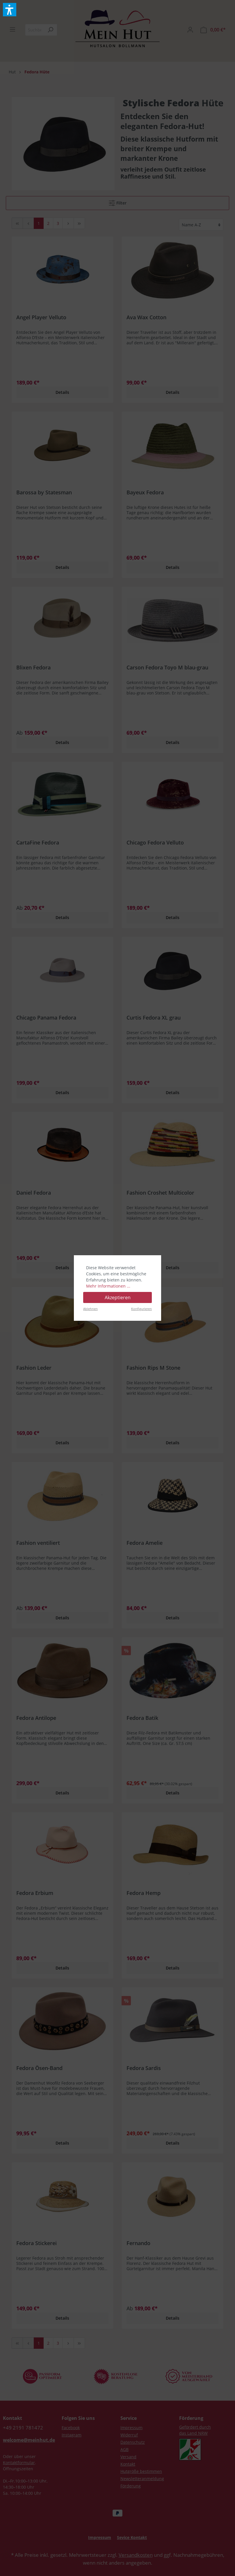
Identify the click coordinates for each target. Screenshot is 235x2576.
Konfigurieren (141, 1308)
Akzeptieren (118, 1297)
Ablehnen (90, 1308)
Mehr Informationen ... (108, 1286)
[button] (9, 9)
